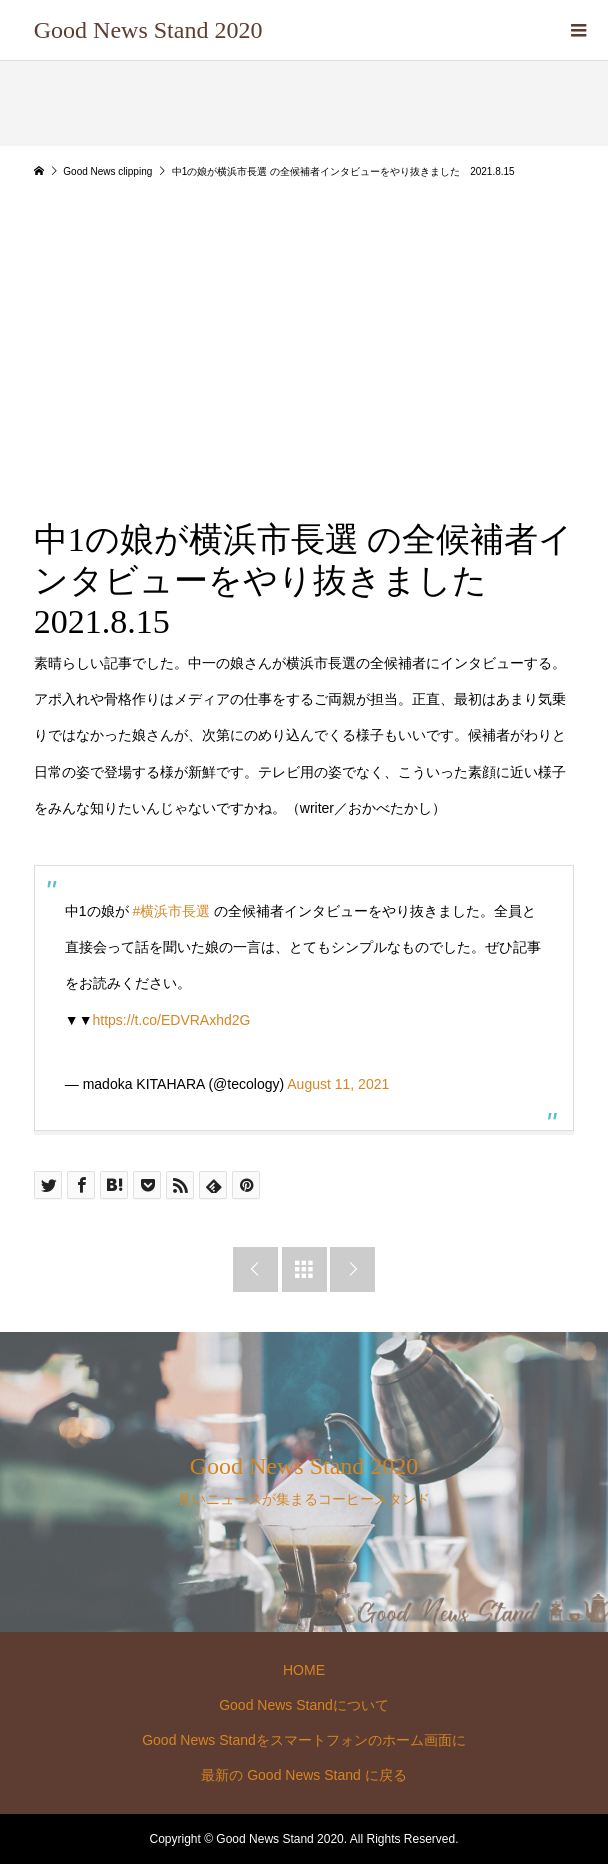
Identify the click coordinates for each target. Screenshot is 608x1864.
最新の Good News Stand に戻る (303, 1775)
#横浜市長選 (171, 911)
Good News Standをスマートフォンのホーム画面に (304, 1740)
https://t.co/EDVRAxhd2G (172, 1020)
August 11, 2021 (338, 1084)
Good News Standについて (304, 1705)
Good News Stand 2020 (148, 30)
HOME (304, 1670)
